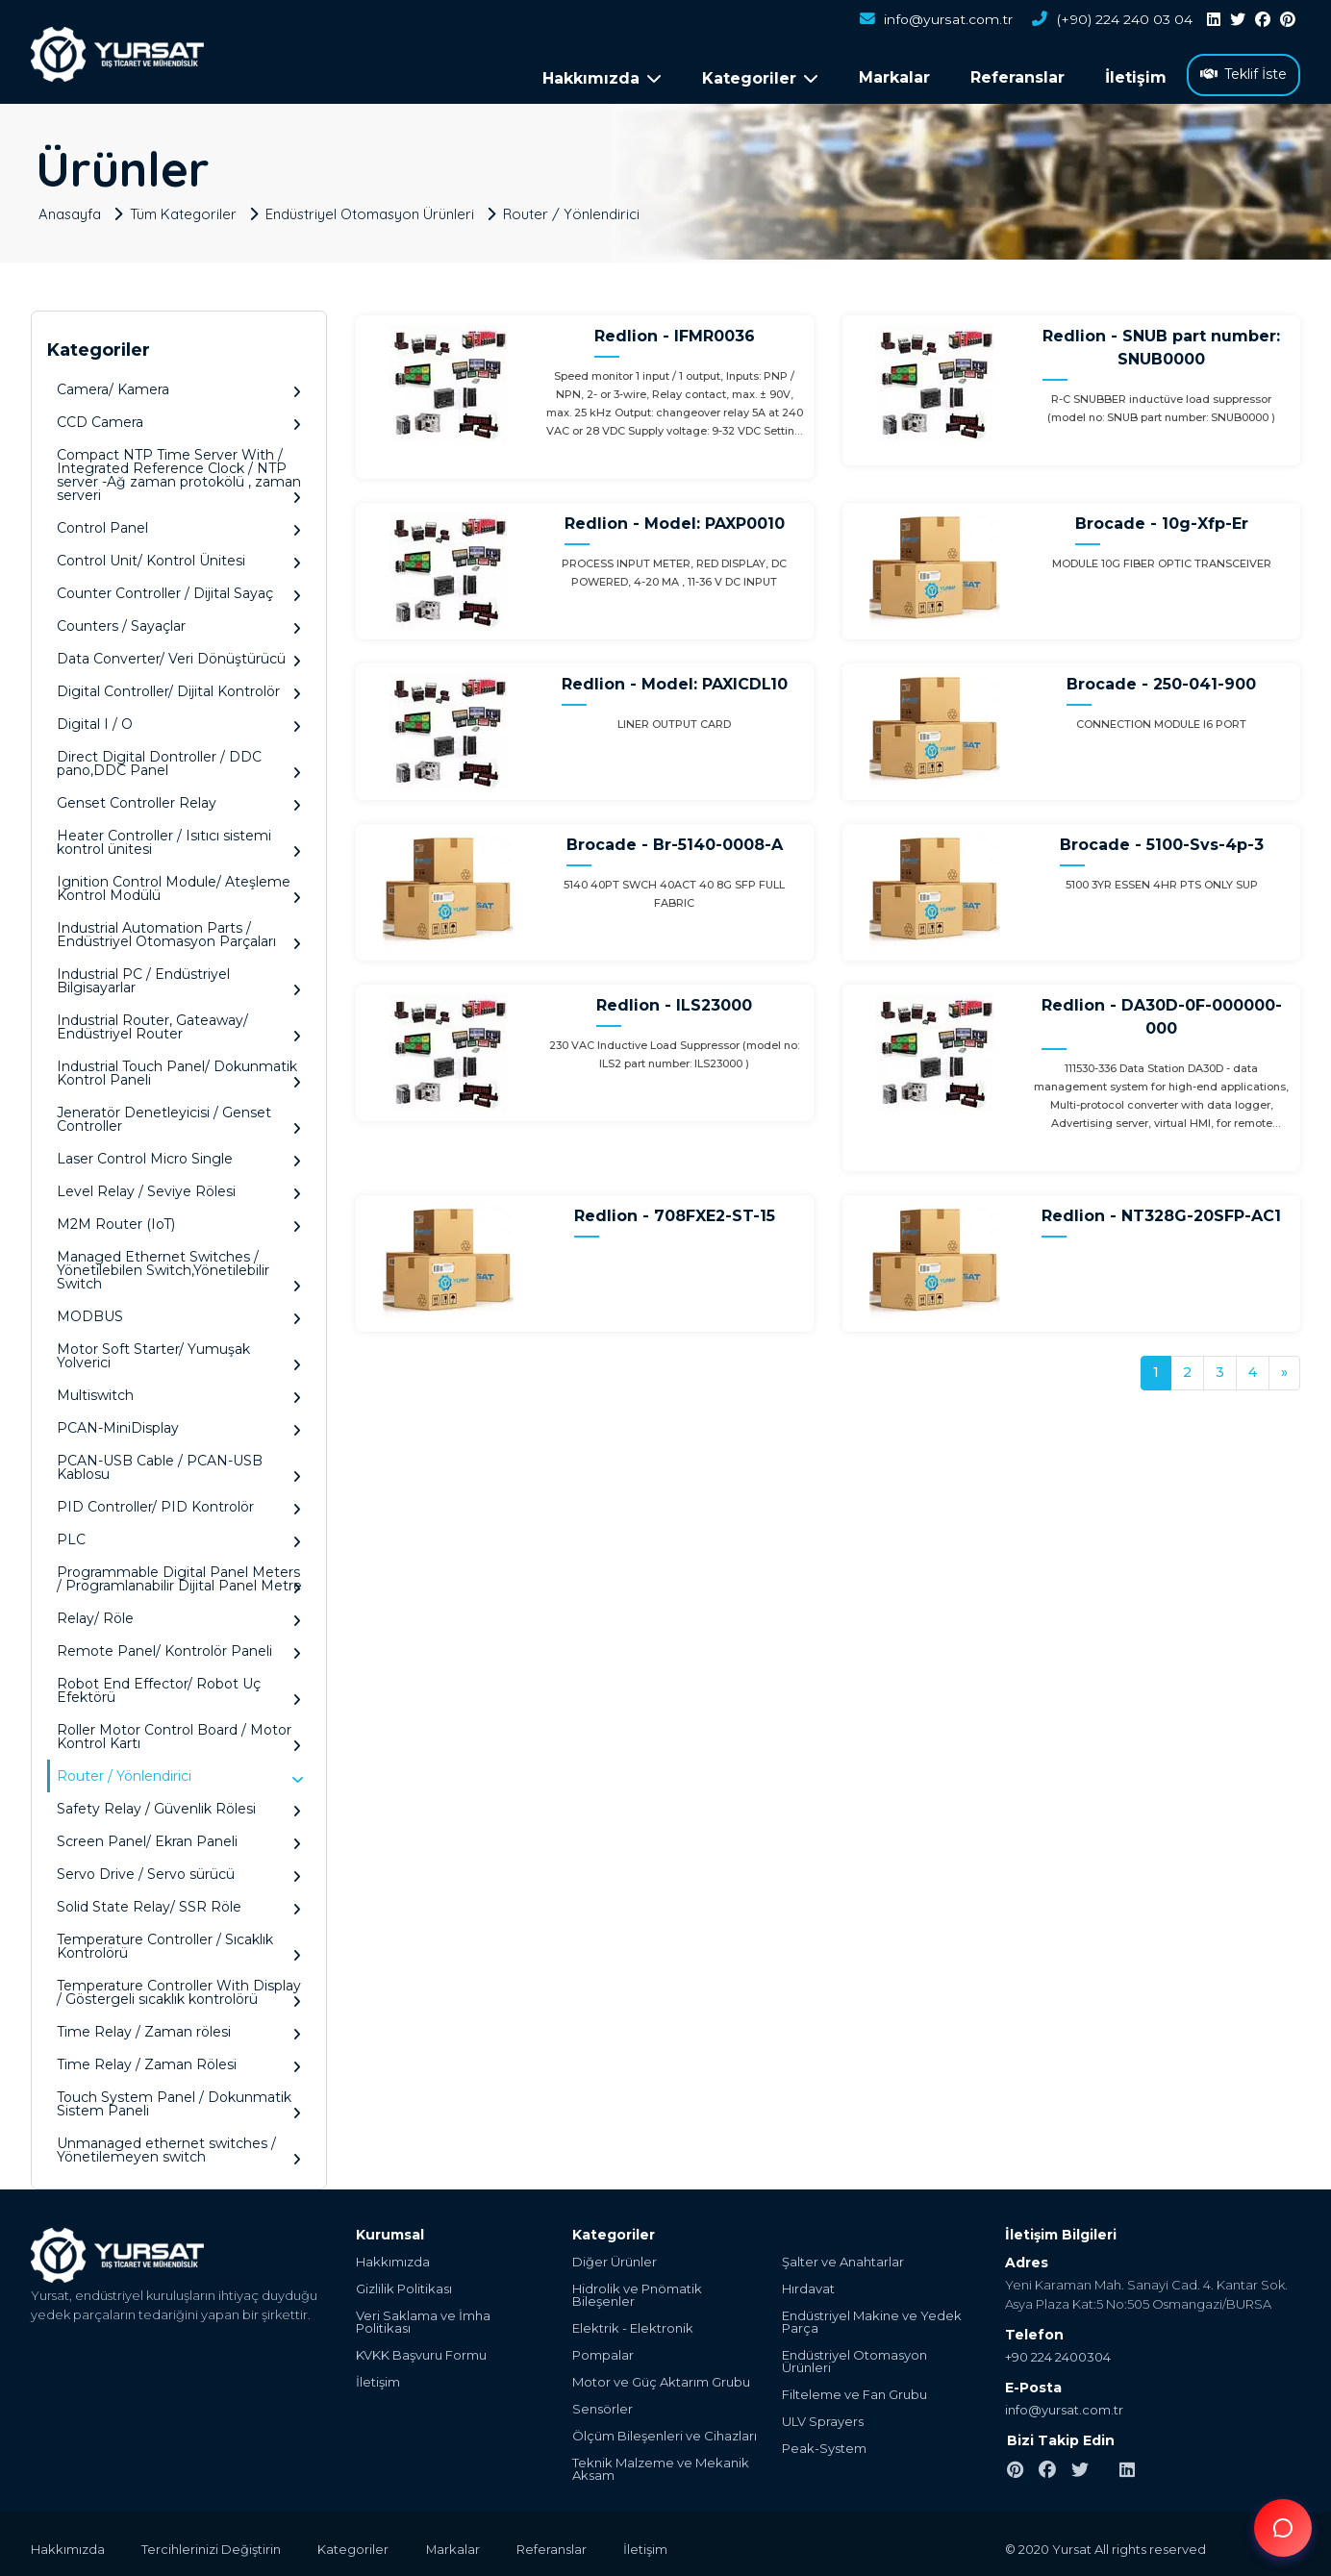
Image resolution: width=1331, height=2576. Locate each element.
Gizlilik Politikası (404, 2284)
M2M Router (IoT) (179, 1220)
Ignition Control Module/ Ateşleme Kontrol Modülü (179, 884)
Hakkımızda (393, 2257)
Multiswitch (179, 1391)
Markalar (894, 77)
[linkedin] (1213, 20)
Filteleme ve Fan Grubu (854, 2390)
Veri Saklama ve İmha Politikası (423, 2317)
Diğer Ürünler (614, 2257)
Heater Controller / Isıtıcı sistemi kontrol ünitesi (179, 838)
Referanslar (1017, 77)
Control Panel (179, 523)
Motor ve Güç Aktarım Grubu (661, 2377)
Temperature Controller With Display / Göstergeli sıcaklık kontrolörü (179, 1988)
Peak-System (824, 2444)
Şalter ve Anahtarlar (843, 2257)
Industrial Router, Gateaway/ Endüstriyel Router (179, 1022)
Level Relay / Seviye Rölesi (179, 1187)
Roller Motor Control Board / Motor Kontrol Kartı (179, 1732)
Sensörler (602, 2404)
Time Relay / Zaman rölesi (179, 2027)
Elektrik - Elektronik (632, 2323)
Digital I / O (179, 720)
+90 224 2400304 (1058, 2352)
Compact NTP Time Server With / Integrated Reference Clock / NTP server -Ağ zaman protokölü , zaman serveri (179, 470)
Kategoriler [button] (760, 78)
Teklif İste (1243, 74)
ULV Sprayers (823, 2417)
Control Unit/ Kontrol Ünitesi (179, 556)
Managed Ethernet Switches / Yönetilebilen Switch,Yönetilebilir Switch (179, 1265)
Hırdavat (808, 2284)
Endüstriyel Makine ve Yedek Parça (872, 2317)
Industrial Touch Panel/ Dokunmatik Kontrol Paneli (179, 1069)
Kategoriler (356, 2544)
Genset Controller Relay (179, 798)
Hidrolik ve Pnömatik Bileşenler (637, 2290)
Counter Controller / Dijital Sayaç (179, 589)
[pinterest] (1287, 20)
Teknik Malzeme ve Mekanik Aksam (660, 2464)
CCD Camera (179, 418)
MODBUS (179, 1312)
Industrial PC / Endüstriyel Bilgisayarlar (179, 976)
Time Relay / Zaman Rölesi (179, 2060)
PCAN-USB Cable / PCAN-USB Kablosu (179, 1463)
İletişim (1136, 77)
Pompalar (603, 2350)
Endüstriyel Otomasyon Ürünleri (373, 208)
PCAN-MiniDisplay (179, 1423)
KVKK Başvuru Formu (421, 2350)
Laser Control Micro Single (179, 1154)
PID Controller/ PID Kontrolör (179, 1502)
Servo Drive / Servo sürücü (179, 1870)
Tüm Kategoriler (185, 208)
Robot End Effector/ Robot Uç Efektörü (179, 1686)
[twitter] (1237, 20)
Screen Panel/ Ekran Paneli (179, 1837)
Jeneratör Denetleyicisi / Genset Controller (179, 1115)
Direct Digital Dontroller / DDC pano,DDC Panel (179, 759)
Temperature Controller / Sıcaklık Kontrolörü (179, 1942)
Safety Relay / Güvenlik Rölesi (179, 1804)
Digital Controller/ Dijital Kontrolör (179, 687)
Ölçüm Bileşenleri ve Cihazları (664, 2431)
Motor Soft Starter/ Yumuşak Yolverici (179, 1351)
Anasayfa (70, 208)
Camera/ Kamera (179, 385)
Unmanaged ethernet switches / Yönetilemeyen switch (179, 2146)
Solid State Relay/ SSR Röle (179, 1902)
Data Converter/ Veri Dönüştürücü (179, 654)
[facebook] (1262, 20)
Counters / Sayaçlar (179, 622)
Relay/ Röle (179, 1614)
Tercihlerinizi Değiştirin (213, 2544)
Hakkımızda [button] (602, 78)
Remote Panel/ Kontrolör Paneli (179, 1647)
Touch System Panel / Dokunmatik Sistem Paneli (179, 2099)
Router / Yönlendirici (576, 208)
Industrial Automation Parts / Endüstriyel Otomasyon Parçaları (179, 930)
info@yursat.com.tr (935, 20)
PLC (179, 1535)
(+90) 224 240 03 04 (1112, 20)
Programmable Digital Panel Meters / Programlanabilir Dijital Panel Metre (179, 1574)
